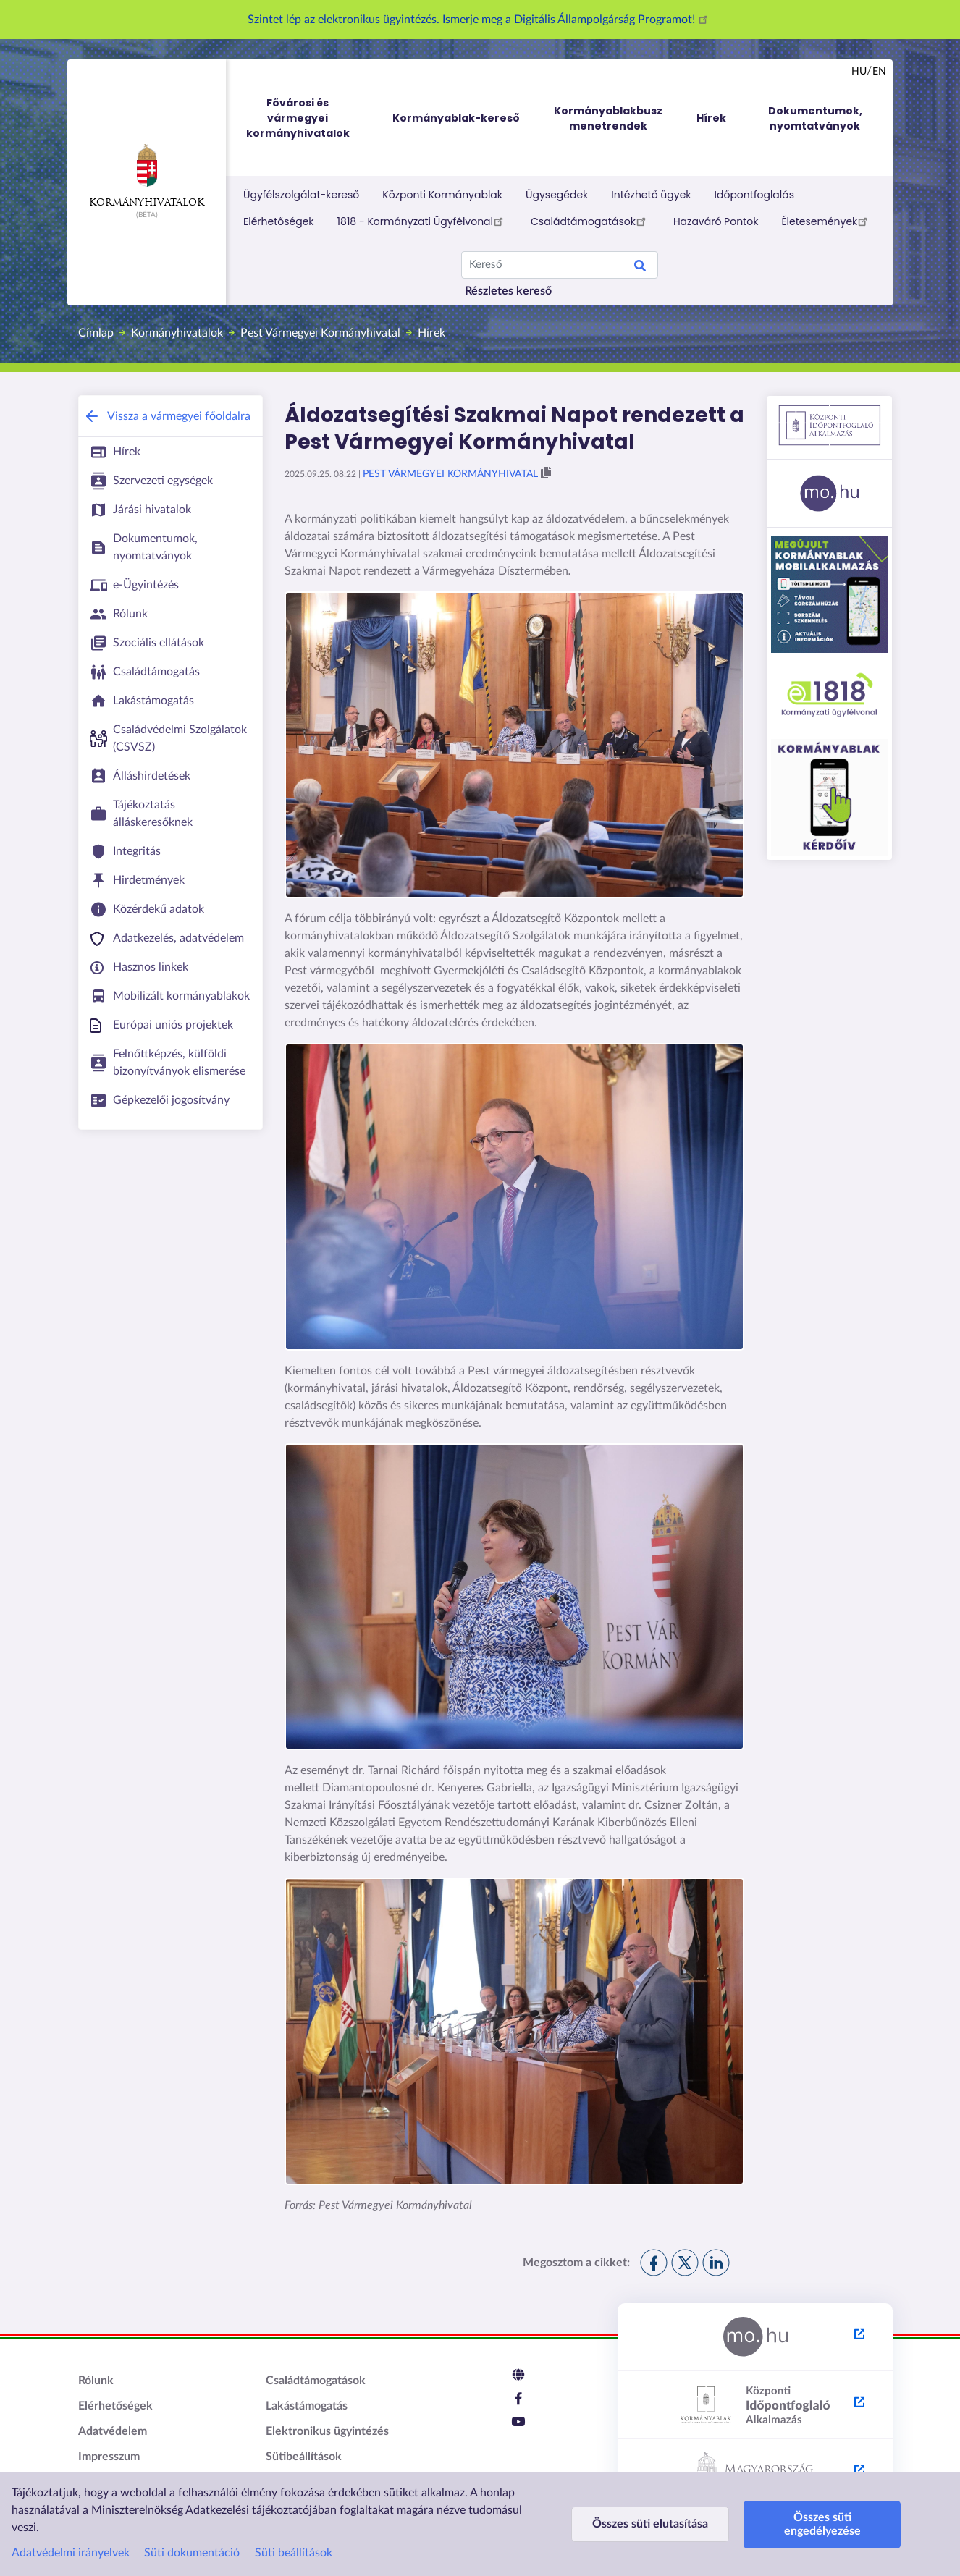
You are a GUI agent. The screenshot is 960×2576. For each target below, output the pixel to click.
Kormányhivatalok (146, 176)
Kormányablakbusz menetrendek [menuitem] (608, 118)
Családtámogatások (590, 221)
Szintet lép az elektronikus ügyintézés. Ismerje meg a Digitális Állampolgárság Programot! (480, 19)
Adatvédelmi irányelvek (71, 2553)
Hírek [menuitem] (711, 118)
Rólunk (96, 2380)
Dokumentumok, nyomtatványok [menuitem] (815, 118)
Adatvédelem (112, 2431)
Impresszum (109, 2456)
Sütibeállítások (304, 2456)
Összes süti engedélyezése (822, 2524)
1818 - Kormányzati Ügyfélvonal (422, 221)
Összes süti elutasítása (650, 2524)
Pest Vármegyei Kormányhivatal (320, 333)
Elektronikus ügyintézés (327, 2431)
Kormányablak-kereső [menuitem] (456, 118)
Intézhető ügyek (651, 194)
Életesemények (826, 221)
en (879, 72)
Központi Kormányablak (442, 194)
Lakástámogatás (307, 2406)
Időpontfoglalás (755, 194)
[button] (546, 473)
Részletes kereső (508, 291)
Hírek (431, 333)
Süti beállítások (293, 2553)
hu (859, 72)
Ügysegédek (557, 194)
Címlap (96, 333)
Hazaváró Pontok (716, 221)
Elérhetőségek (278, 221)
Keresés (640, 267)
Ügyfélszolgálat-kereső (301, 194)
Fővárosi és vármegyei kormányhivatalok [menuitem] (311, 118)
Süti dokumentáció (192, 2553)
